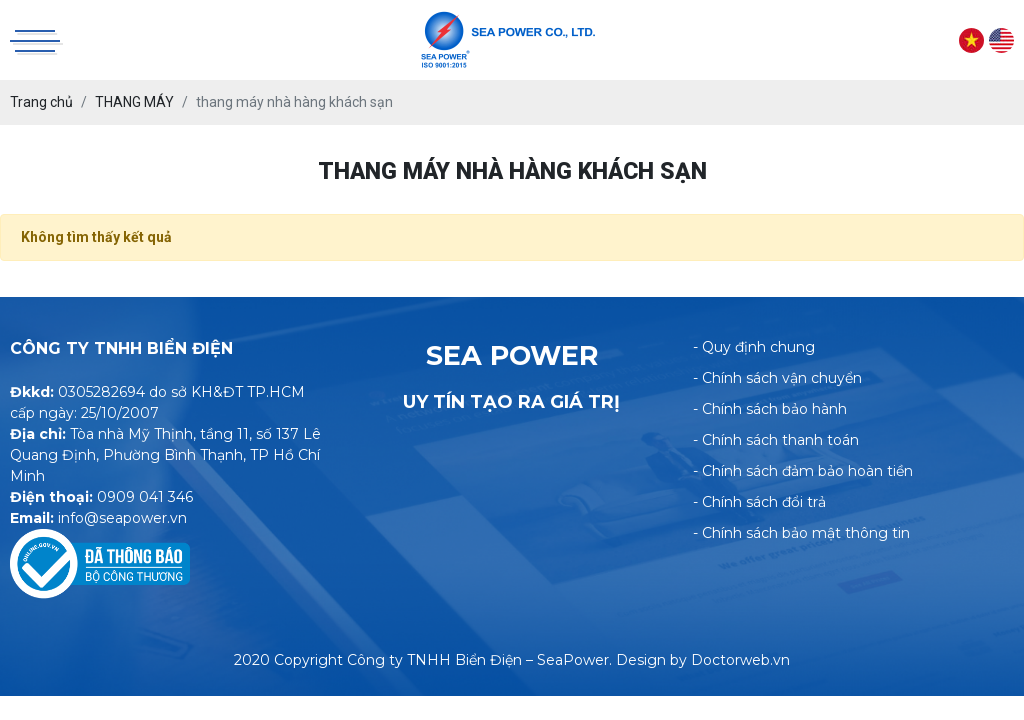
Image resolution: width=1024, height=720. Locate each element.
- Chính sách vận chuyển (777, 378)
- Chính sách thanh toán (776, 440)
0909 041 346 (145, 497)
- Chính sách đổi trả (759, 502)
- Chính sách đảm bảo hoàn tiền (803, 471)
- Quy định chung (754, 347)
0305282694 (101, 392)
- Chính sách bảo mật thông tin (801, 533)
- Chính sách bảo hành (770, 409)
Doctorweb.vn (740, 660)
